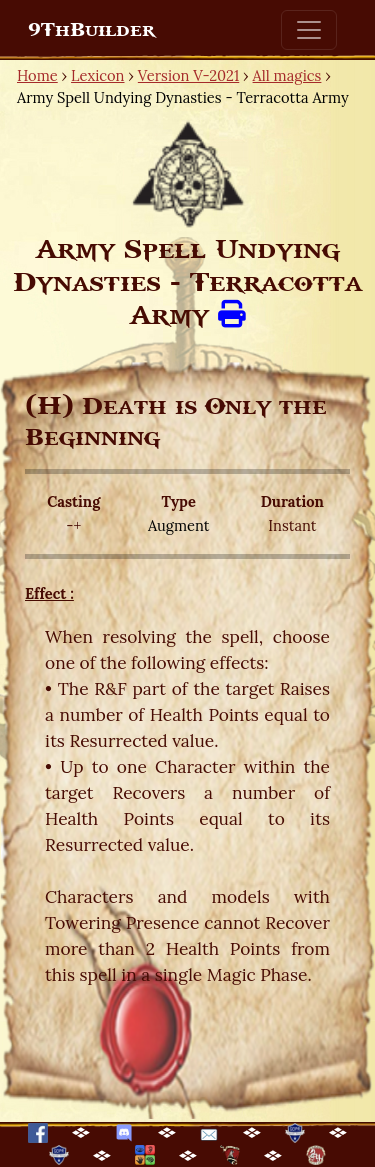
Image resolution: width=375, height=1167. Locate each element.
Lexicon (97, 75)
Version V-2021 (188, 75)
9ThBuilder (91, 30)
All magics (287, 75)
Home (37, 75)
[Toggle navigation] (309, 30)
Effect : (49, 593)
